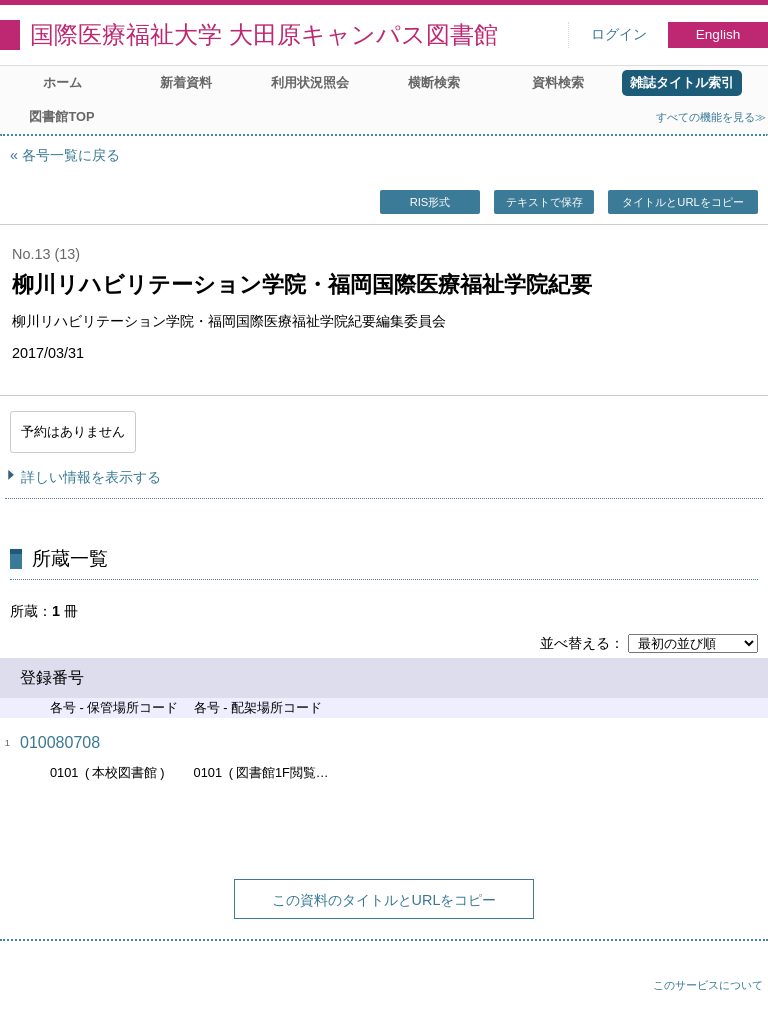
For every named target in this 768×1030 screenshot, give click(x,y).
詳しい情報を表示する (91, 477)
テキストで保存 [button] (544, 202)
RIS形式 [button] (430, 202)
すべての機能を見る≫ (711, 117)
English (718, 34)
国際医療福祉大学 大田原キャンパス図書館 (264, 34)
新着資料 (186, 82)
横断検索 (434, 82)
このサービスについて (708, 985)
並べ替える (575, 643)
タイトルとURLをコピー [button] (682, 202)
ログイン (619, 34)
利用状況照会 (310, 82)
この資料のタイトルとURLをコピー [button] (384, 900)
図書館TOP (61, 116)
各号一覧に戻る (71, 155)
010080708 (60, 742)
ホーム (62, 82)
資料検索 (558, 82)
